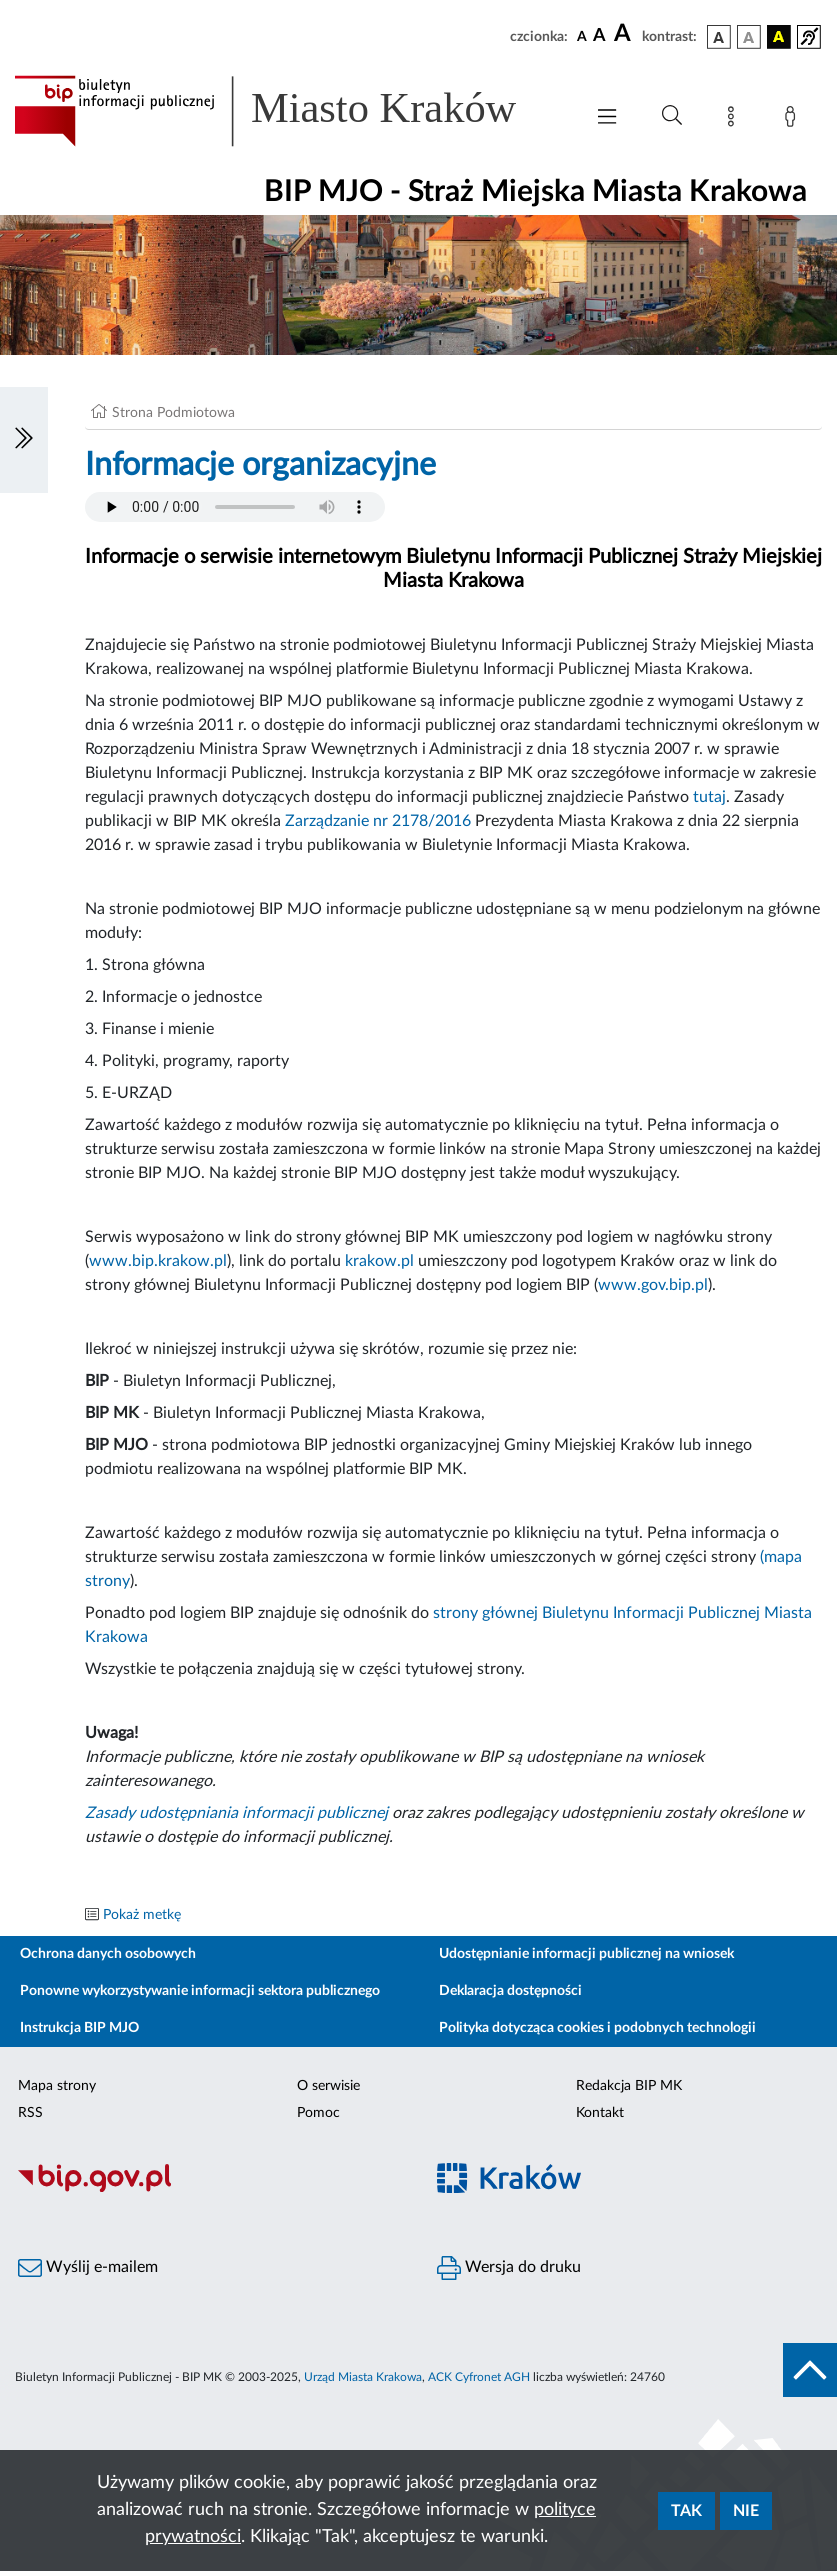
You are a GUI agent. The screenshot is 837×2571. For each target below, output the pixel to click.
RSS (30, 2113)
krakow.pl (379, 1261)
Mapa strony (57, 2086)
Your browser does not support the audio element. (235, 507)
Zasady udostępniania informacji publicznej (236, 1813)
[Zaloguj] (794, 120)
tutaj (709, 797)
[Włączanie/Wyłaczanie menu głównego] (607, 118)
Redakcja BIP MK (629, 2086)
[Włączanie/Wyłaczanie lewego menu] (24, 440)
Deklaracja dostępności (510, 1991)
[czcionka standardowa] (582, 36)
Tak (686, 2511)
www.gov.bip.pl (653, 1285)
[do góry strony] (810, 2370)
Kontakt (600, 2113)
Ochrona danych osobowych (108, 1954)
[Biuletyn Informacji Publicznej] (209, 2189)
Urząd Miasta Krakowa (363, 2377)
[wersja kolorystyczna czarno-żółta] (779, 37)
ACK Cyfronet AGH (479, 2377)
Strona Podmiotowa (173, 413)
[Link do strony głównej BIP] (288, 111)
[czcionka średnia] (599, 36)
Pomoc (318, 2113)
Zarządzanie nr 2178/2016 (378, 821)
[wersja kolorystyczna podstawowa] (719, 37)
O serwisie (328, 2086)
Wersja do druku (509, 2268)
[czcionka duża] (625, 34)
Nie (746, 2511)
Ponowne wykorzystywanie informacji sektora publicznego (200, 1991)
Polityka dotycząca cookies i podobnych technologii (597, 2028)
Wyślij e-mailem (88, 2268)
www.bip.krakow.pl (158, 1261)
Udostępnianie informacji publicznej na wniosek (586, 1954)
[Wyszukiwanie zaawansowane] (672, 116)
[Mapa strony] (735, 120)
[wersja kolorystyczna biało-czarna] (749, 37)
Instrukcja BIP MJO (79, 2028)
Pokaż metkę (142, 1915)
